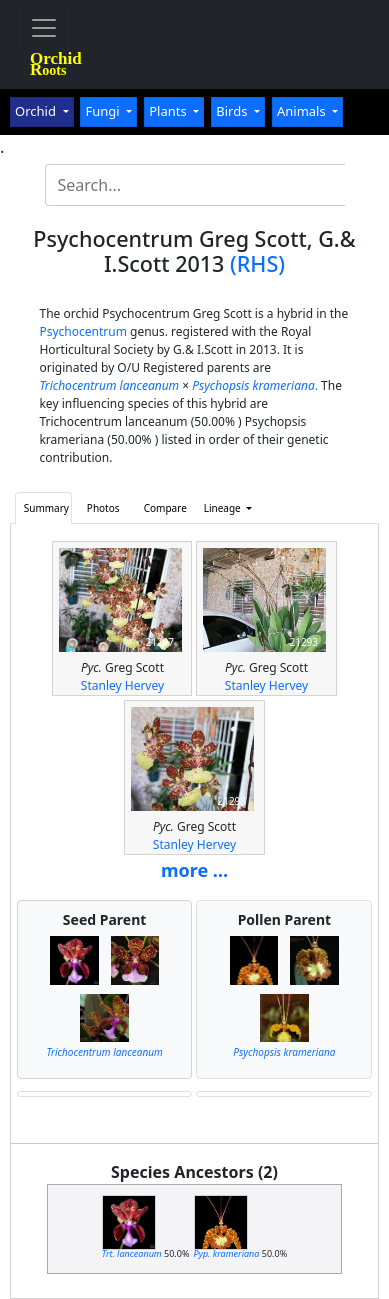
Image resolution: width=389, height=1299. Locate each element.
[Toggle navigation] (44, 28)
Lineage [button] (224, 508)
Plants (169, 111)
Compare (165, 508)
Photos (103, 508)
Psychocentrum (82, 331)
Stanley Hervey (122, 685)
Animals (303, 111)
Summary (46, 508)
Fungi (104, 111)
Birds (233, 111)
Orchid (37, 111)
